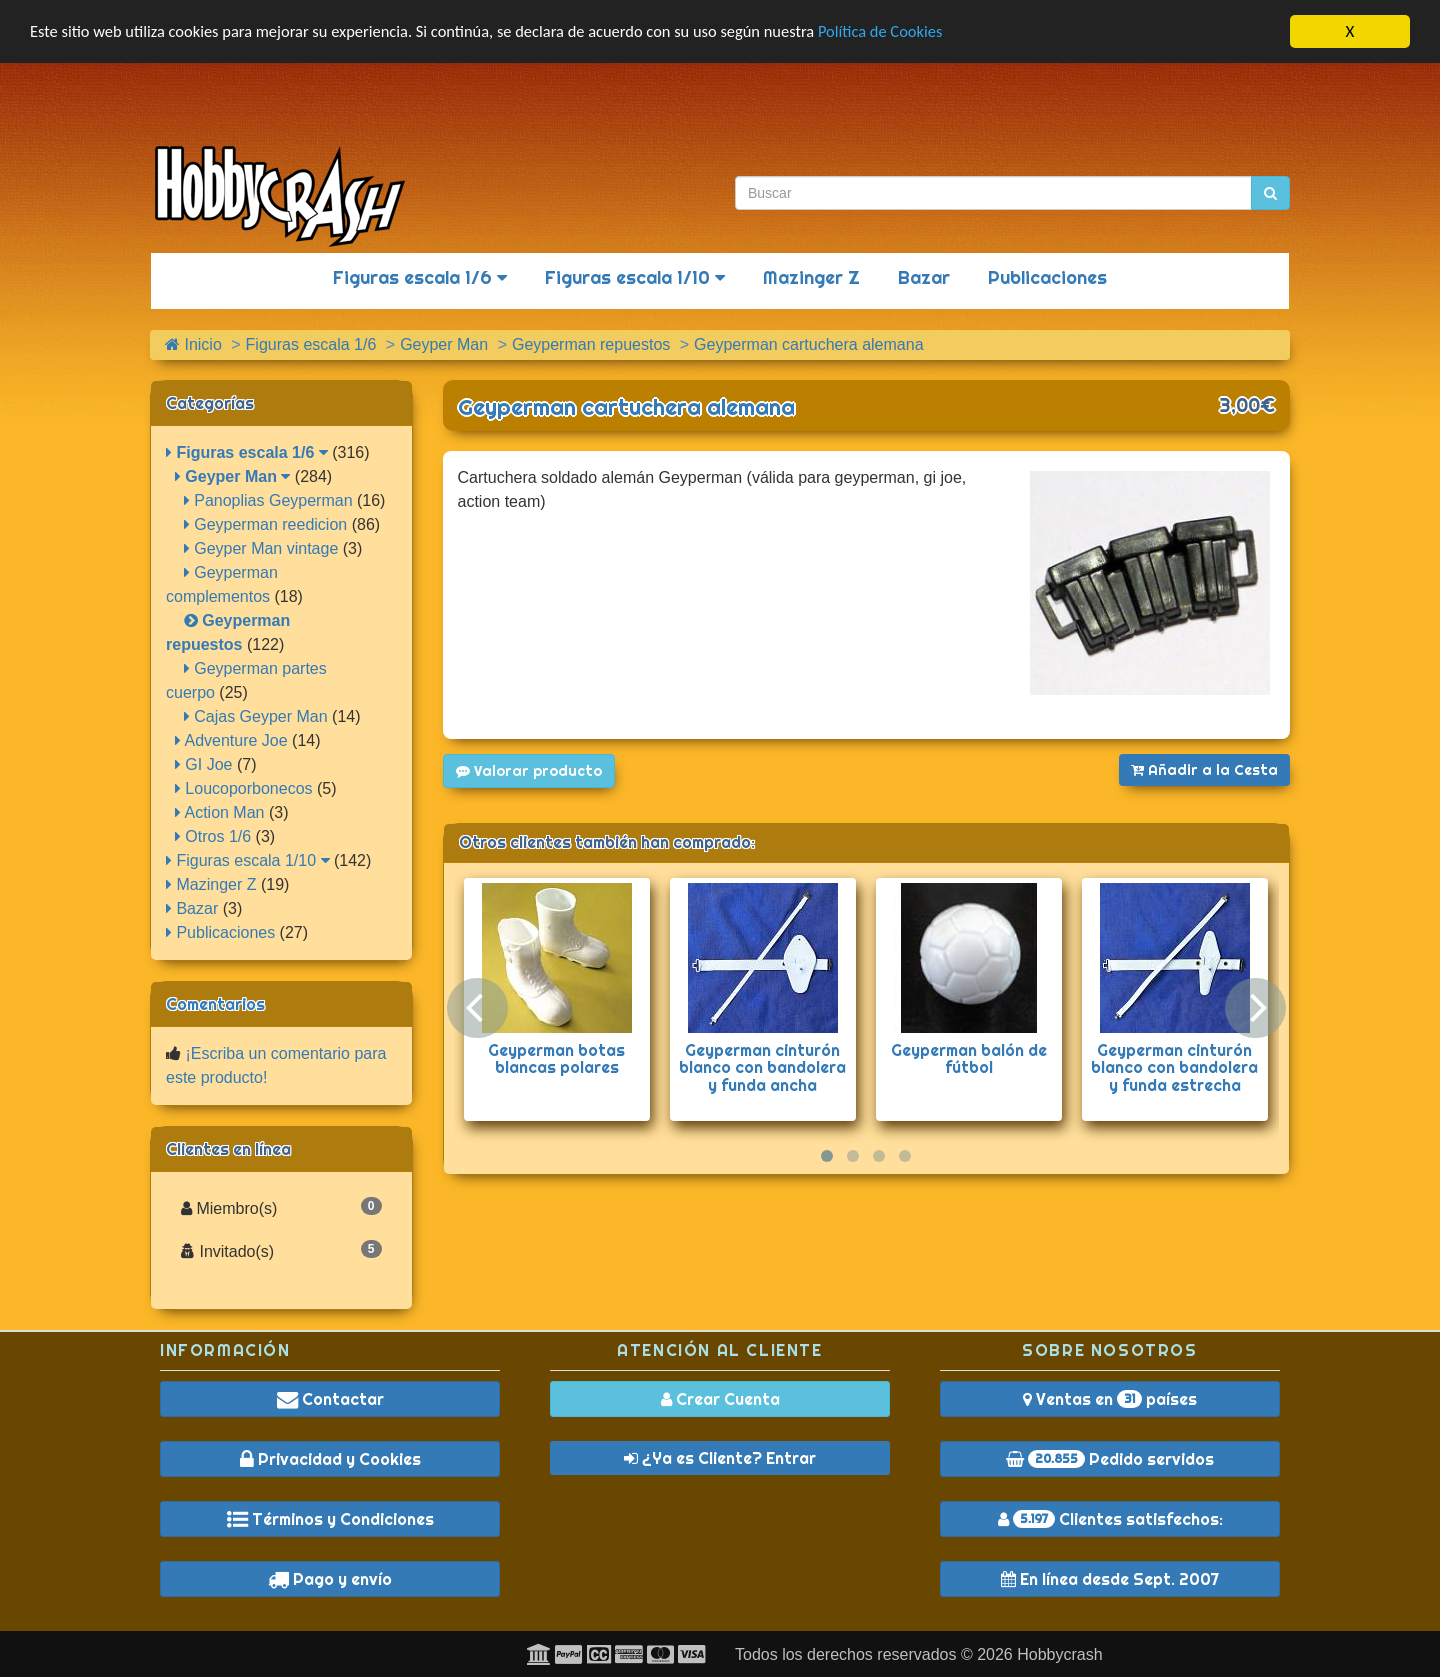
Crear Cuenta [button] (720, 1399)
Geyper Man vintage (261, 548)
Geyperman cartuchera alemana (626, 407)
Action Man (220, 812)
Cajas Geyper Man (256, 716)
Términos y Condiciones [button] (330, 1519)
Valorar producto (529, 771)
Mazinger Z (811, 277)
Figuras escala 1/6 (420, 277)
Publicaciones (1047, 277)
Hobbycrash (1059, 1654)
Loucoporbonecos (244, 788)
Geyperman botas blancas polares (556, 1059)
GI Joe (204, 764)
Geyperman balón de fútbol (969, 1059)
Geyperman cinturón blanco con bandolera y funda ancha (762, 1067)
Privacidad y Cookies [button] (330, 1459)
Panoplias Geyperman (268, 500)
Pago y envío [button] (330, 1579)
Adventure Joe (231, 740)
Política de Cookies (909, 32)
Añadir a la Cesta (1204, 770)
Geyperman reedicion (265, 524)
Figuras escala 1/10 (635, 277)
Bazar (924, 277)
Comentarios (215, 1004)
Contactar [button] (330, 1399)
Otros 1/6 (213, 836)
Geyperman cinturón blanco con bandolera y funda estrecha (1174, 1067)
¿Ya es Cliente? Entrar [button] (720, 1458)
